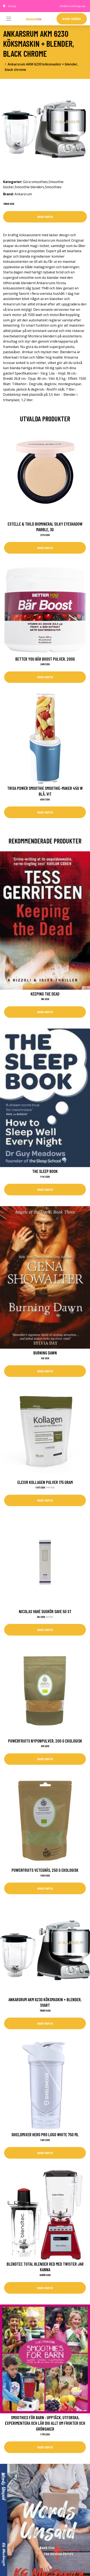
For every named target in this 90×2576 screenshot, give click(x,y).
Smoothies (53, 187)
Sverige (12, 6)
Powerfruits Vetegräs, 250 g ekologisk (45, 1870)
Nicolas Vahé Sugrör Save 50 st (45, 1611)
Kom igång (71, 19)
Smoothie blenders (29, 187)
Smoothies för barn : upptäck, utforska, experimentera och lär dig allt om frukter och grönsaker (45, 2423)
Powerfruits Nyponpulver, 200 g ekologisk (45, 1740)
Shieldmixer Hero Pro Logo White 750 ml (45, 2134)
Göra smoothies (35, 181)
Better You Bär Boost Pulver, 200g (45, 658)
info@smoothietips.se (72, 6)
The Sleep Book (45, 1171)
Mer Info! (45, 217)
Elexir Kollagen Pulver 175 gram (45, 1482)
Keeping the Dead (45, 993)
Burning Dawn (45, 1352)
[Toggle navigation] (8, 19)
